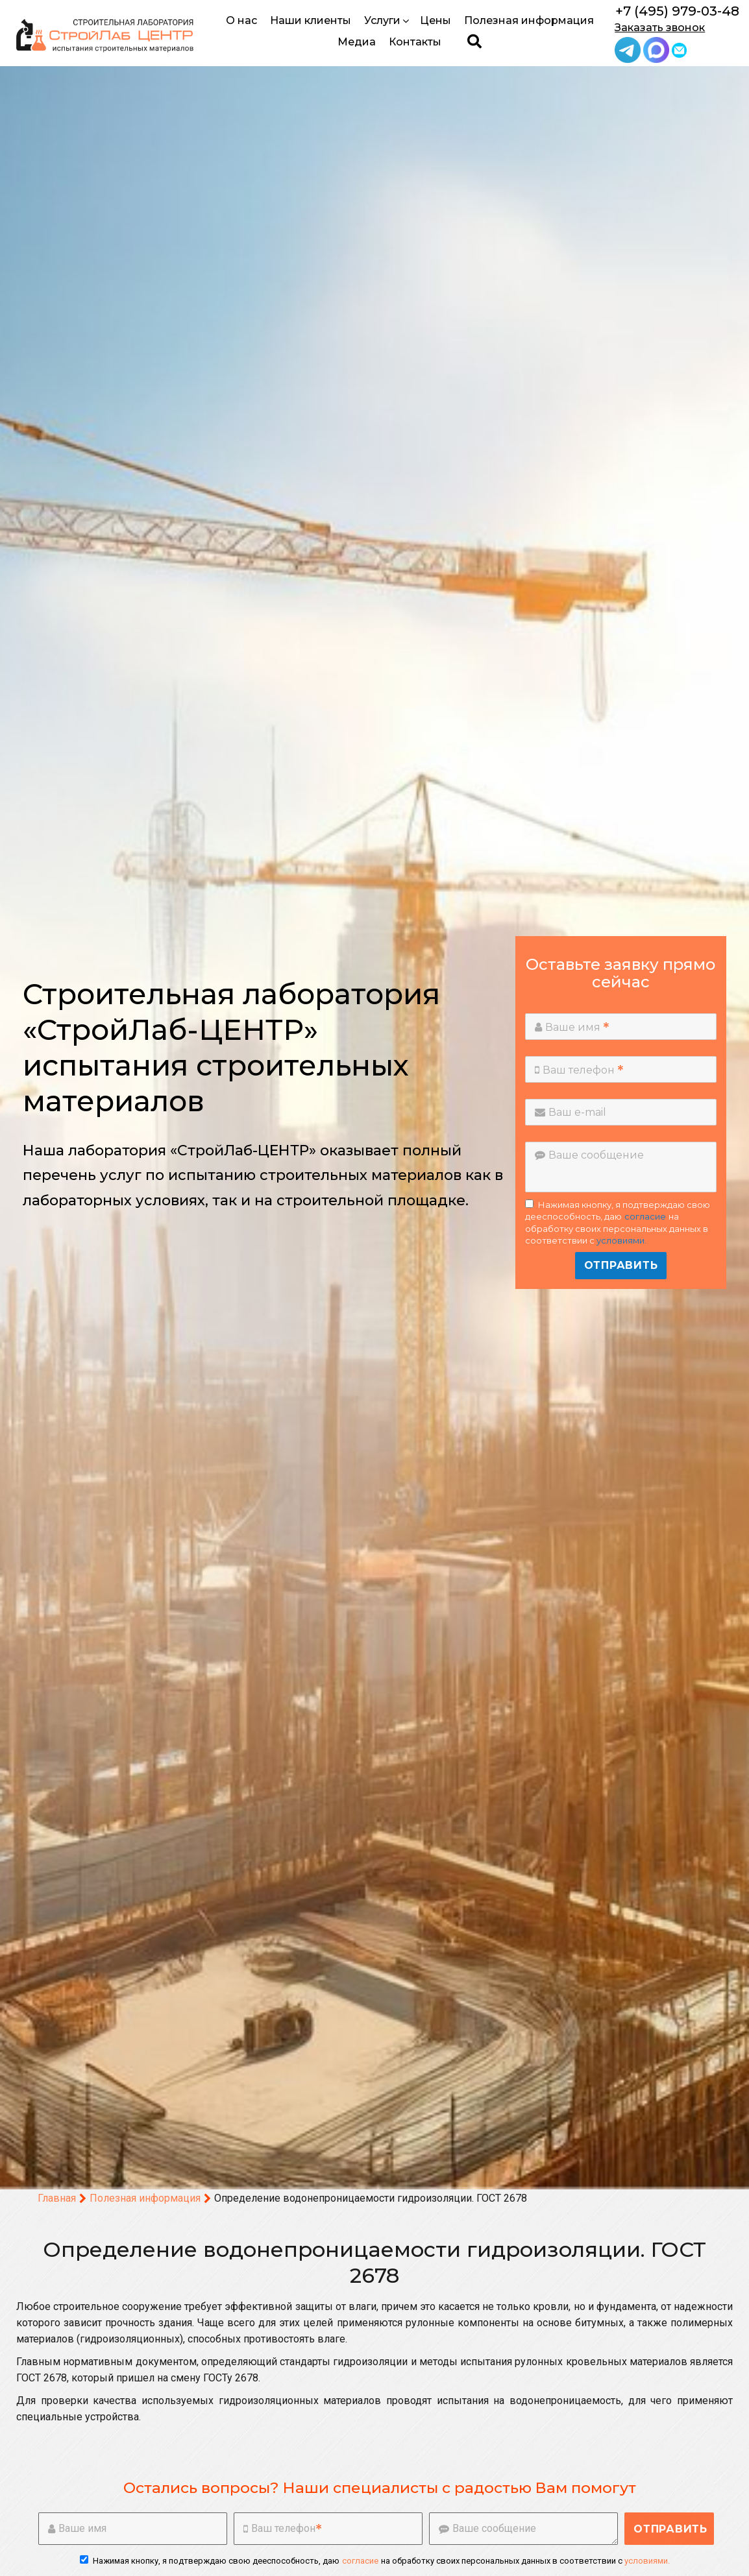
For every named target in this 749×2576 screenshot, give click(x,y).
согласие (645, 1216)
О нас (241, 20)
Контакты (415, 42)
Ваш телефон (579, 1069)
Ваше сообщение (589, 1155)
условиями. (621, 1240)
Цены (435, 20)
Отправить (621, 1265)
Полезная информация (529, 20)
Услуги (386, 20)
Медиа (357, 42)
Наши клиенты (310, 20)
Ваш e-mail (570, 1112)
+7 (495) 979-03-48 (677, 11)
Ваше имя (572, 1026)
